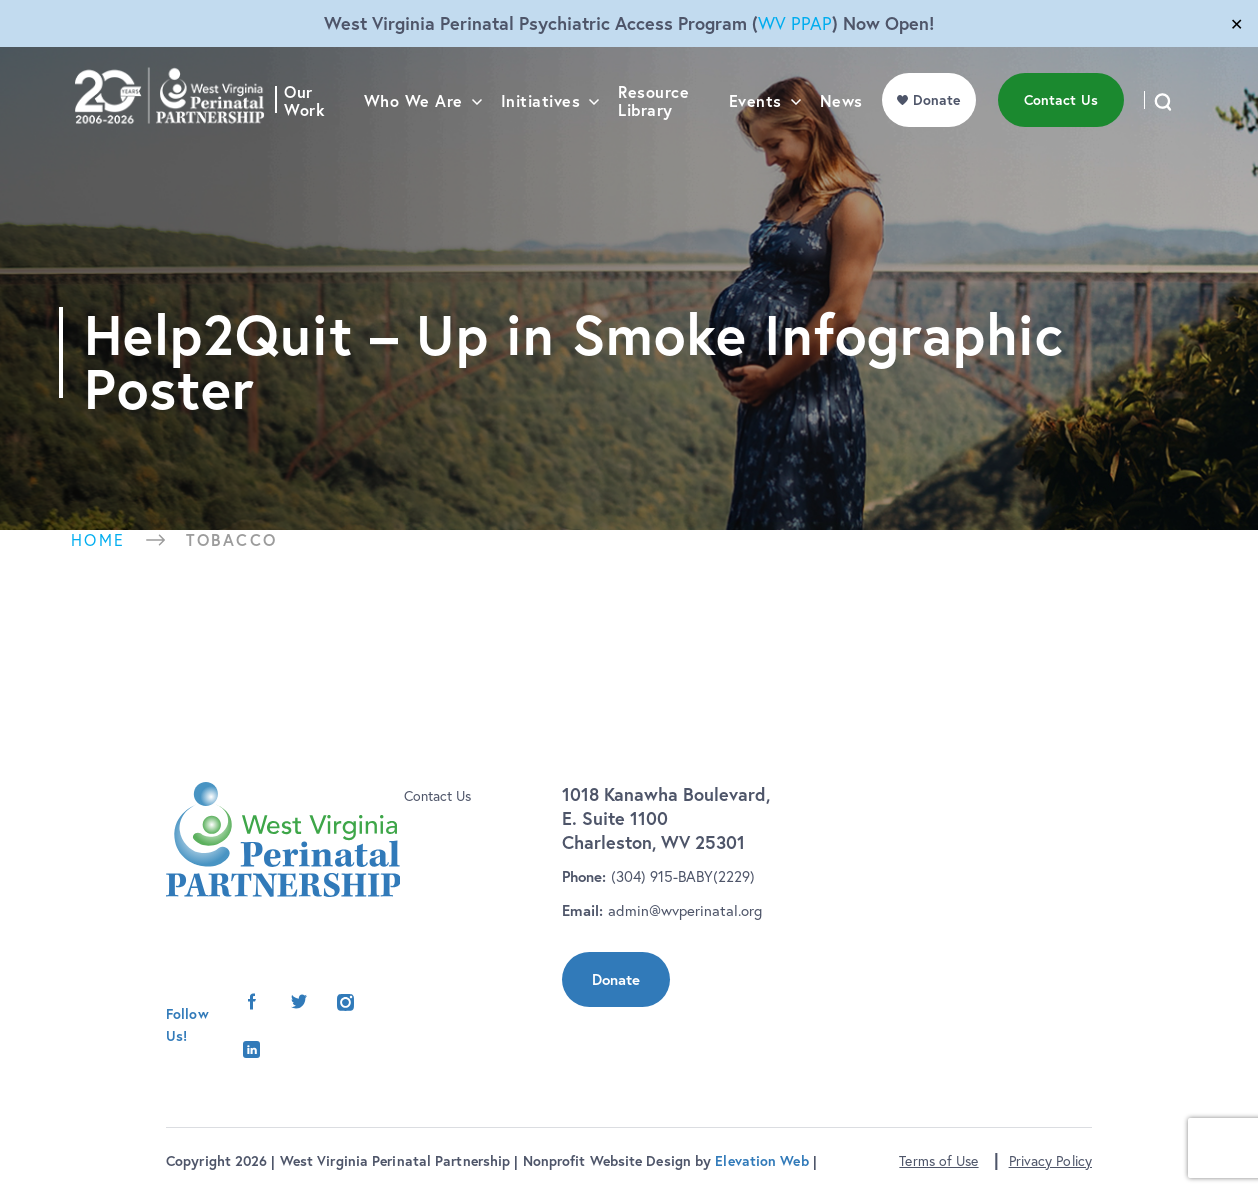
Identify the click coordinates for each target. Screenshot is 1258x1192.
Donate (616, 979)
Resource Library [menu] (660, 142)
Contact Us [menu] (1066, 141)
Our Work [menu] (312, 142)
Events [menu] (760, 142)
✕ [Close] (1236, 24)
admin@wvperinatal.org (685, 910)
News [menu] (846, 142)
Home (98, 540)
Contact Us (437, 796)
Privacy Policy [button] (1050, 1161)
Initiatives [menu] (548, 142)
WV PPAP (795, 23)
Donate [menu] (942, 141)
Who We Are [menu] (420, 142)
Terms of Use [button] (938, 1161)
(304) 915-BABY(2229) (683, 876)
